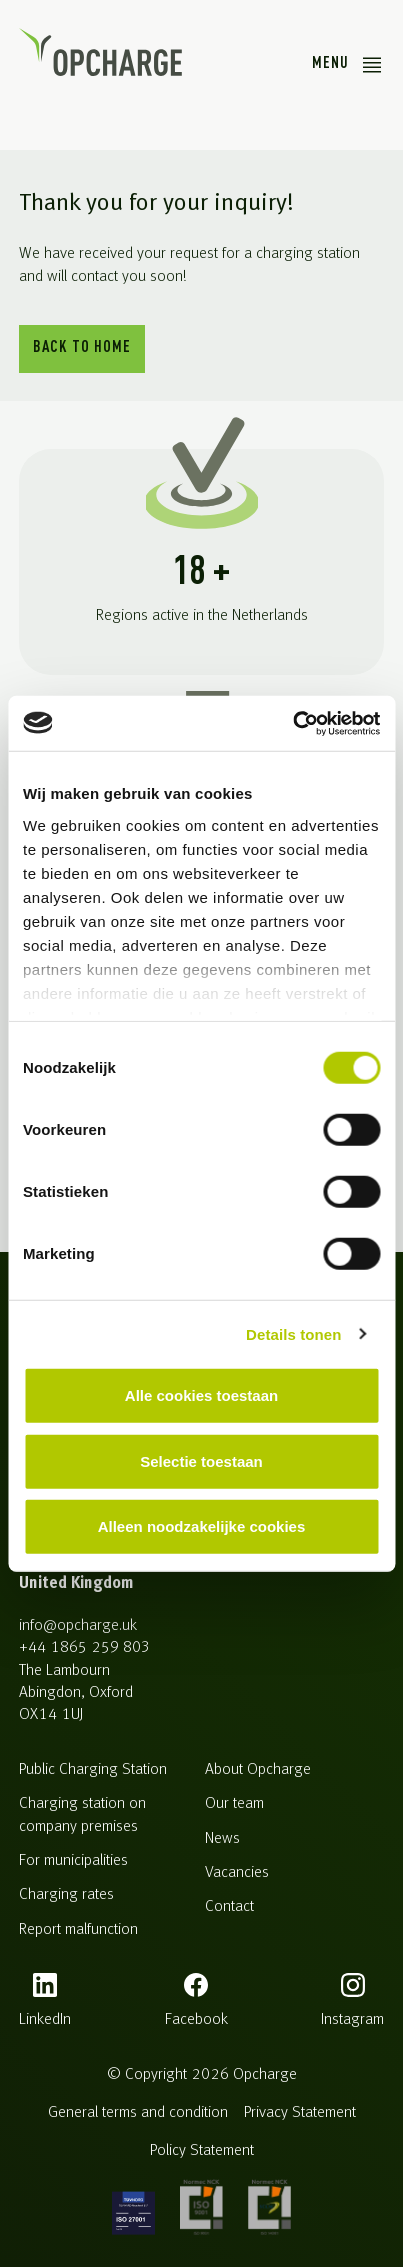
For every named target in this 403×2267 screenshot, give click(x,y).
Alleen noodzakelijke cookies (202, 1526)
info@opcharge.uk (78, 1626)
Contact (229, 1907)
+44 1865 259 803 (84, 1648)
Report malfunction (78, 1930)
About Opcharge (258, 1770)
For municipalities (73, 1861)
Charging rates (66, 1895)
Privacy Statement (300, 2113)
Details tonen (293, 1333)
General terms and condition (138, 2113)
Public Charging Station (93, 1770)
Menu (330, 64)
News (222, 1839)
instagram (352, 2020)
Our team (234, 1804)
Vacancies (237, 1873)
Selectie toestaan (201, 1460)
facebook (196, 2020)
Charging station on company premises (82, 1815)
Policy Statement (202, 2151)
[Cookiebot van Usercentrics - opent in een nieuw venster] (292, 723)
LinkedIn (45, 2020)
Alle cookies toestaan (201, 1395)
